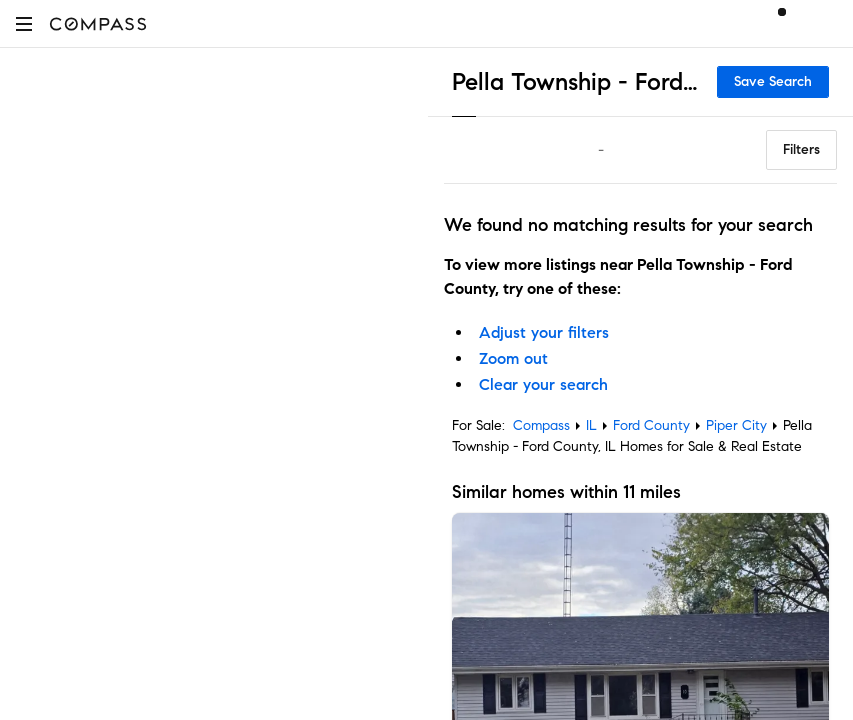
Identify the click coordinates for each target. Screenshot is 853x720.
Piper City (736, 425)
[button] (24, 23)
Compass (541, 425)
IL (591, 425)
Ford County (651, 425)
